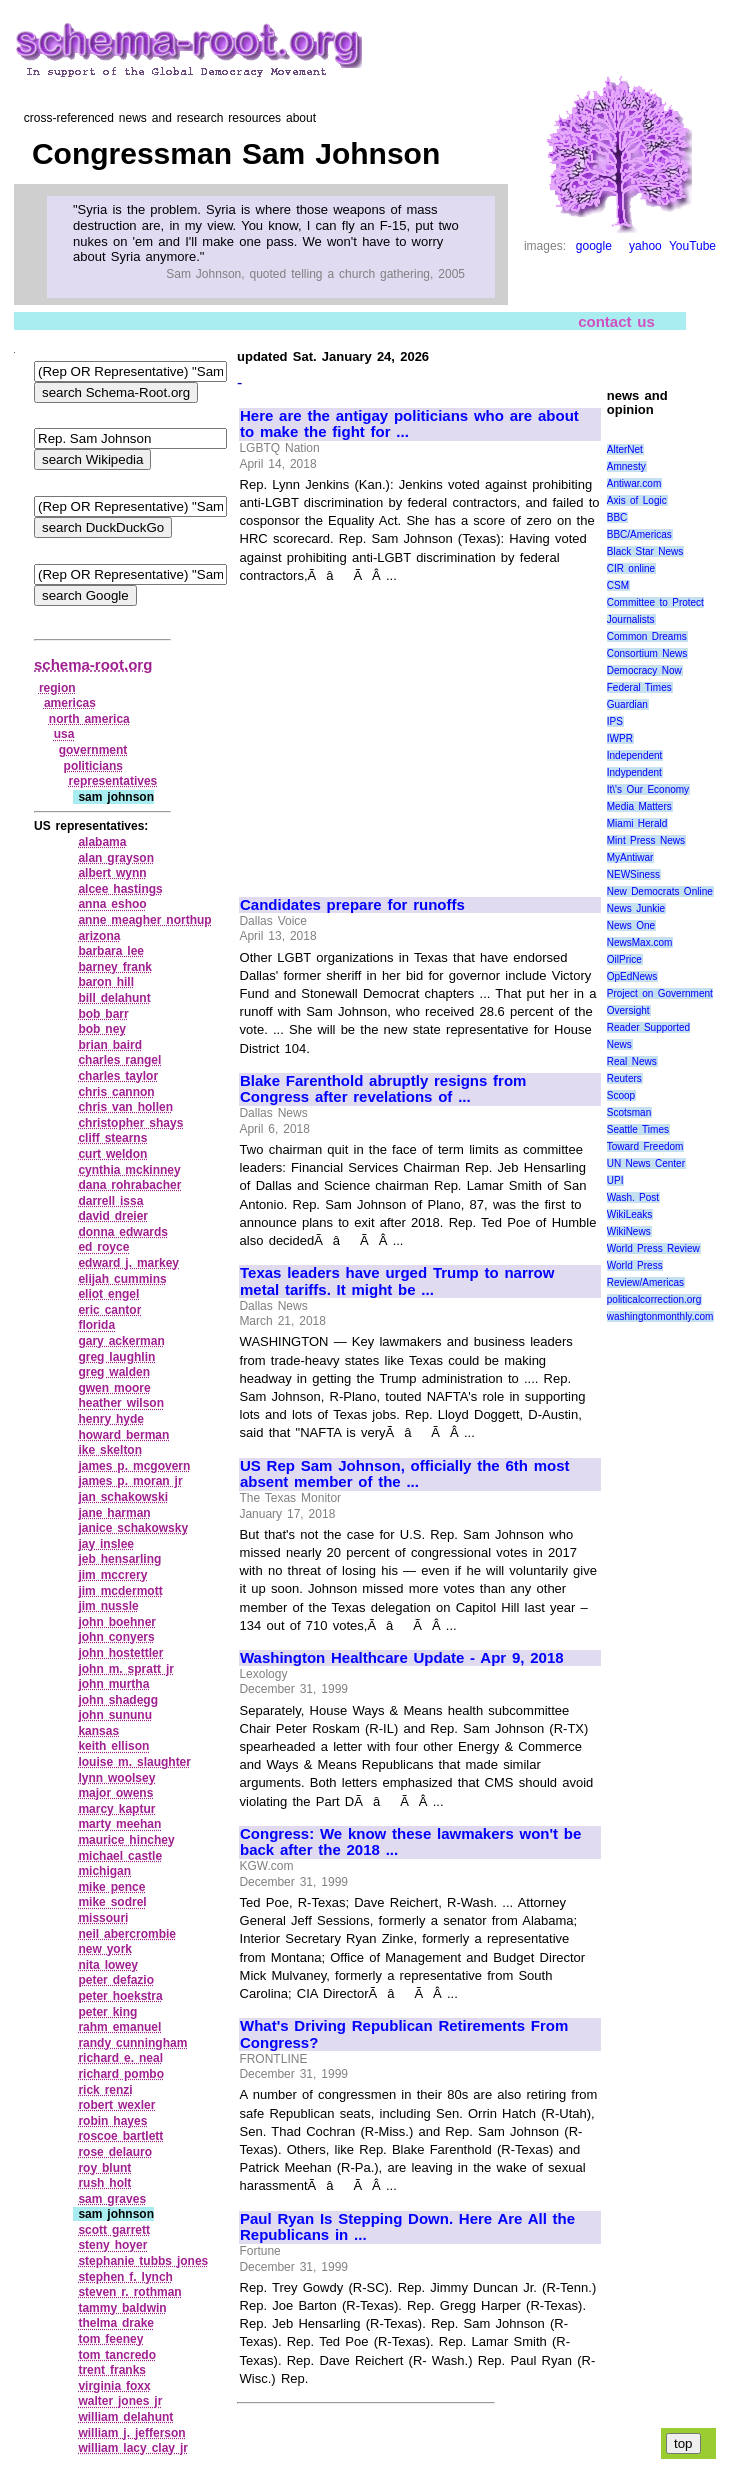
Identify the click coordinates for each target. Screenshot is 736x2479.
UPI (615, 1180)
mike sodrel (112, 1902)
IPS (615, 721)
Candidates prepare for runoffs (352, 905)
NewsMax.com (640, 942)
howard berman (123, 1435)
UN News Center (646, 1163)
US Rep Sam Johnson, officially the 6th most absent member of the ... (405, 1474)
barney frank (115, 967)
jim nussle (108, 1606)
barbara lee (111, 951)
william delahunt (125, 2417)
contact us (616, 321)
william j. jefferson (131, 2433)
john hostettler (120, 1653)
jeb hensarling (119, 1559)
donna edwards (123, 1232)
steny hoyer (112, 2245)
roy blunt (104, 2168)
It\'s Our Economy (648, 789)
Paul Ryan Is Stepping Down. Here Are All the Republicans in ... (407, 2227)
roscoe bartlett (120, 2136)
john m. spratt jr (125, 1669)
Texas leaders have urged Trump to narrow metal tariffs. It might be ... (397, 1281)
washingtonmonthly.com (660, 1316)
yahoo (645, 246)
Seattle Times (638, 1129)
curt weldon (112, 1154)
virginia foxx (114, 2386)
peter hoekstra (120, 1996)
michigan (104, 1871)
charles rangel (119, 1060)
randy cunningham (132, 2043)
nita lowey (108, 1965)
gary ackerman (121, 1341)
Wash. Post (633, 1197)
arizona (99, 936)
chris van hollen (125, 1107)
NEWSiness (633, 874)
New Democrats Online (660, 891)
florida (96, 1325)
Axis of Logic (637, 500)
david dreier (113, 1216)
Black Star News (645, 551)
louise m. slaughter (134, 1762)
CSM (618, 585)
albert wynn (112, 873)
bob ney (102, 1029)
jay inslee (106, 1544)
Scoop (621, 1095)
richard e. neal (120, 2058)
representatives (113, 781)
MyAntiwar (630, 857)
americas (70, 703)
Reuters (624, 1078)
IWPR (620, 738)
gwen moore (114, 1388)
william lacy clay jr (133, 2448)
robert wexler (116, 2105)
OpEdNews (632, 976)
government (93, 750)
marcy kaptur (116, 1809)
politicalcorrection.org (654, 1299)
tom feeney (110, 2339)
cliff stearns (112, 1138)
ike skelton (110, 1450)
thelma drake (116, 2323)
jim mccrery (112, 1575)
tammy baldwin (122, 2308)
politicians (93, 766)
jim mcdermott (120, 1591)
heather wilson (121, 1403)
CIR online (631, 568)
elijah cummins (122, 1279)
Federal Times (639, 687)
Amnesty (626, 466)
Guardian (627, 704)
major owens (115, 1793)
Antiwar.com (634, 483)
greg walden (114, 1372)
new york (105, 1949)
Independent (635, 755)
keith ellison (113, 1746)
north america (89, 719)
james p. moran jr (130, 1481)
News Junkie (636, 908)
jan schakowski (123, 1497)
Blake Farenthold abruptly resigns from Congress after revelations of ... (383, 1089)
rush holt (104, 2183)
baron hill (106, 982)
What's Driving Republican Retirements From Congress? (404, 2034)
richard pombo (121, 2074)
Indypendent (634, 772)
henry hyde (111, 1419)
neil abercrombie (127, 1934)
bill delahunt (114, 998)
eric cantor (109, 1310)
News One (631, 925)
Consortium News (647, 653)
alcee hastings (120, 889)
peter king (107, 2012)
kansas (98, 1731)
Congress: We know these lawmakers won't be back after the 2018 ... (410, 1842)
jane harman (114, 1513)
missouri (103, 1918)
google (594, 246)
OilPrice (624, 959)
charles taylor (118, 1076)
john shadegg (118, 1700)
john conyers (116, 1637)
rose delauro (115, 2152)
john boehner (117, 1622)
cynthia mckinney (129, 1170)
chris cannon (116, 1092)
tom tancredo (117, 2355)
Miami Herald (637, 823)
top (683, 2443)
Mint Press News (646, 840)
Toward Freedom (645, 1146)
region (57, 688)
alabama (102, 842)
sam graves (112, 2199)
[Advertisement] (408, 731)
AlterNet (625, 449)
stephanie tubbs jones (143, 2261)
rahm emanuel (119, 2027)
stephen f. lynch (125, 2277)
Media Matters (639, 806)
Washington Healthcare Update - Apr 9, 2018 (402, 1658)
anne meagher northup (144, 920)
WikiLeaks (630, 1214)
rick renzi (105, 2090)
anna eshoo (112, 904)
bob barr (103, 1014)
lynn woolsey (116, 1778)
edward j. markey (128, 1263)
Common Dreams (647, 636)
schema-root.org (93, 664)
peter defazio (116, 1980)
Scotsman (629, 1112)
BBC (617, 517)
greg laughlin (116, 1357)
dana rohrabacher (129, 1185)
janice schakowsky (133, 1528)
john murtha (113, 1684)
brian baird (110, 1045)
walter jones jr (120, 2401)
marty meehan (119, 1824)
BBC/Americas (639, 534)
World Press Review (653, 1248)
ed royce (103, 1247)
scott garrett (114, 2230)
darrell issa (110, 1201)
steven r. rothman (129, 2292)
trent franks (112, 2370)
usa (64, 734)
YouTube (692, 246)
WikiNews (629, 1231)
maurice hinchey (126, 1840)
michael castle (120, 1856)
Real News (632, 1061)
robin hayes (112, 2121)
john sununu (115, 1715)
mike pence (111, 1887)
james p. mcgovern (134, 1466)
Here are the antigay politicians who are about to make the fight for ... (409, 424)
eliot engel (108, 1294)
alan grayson (116, 858)
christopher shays (130, 1123)
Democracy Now (644, 670)
